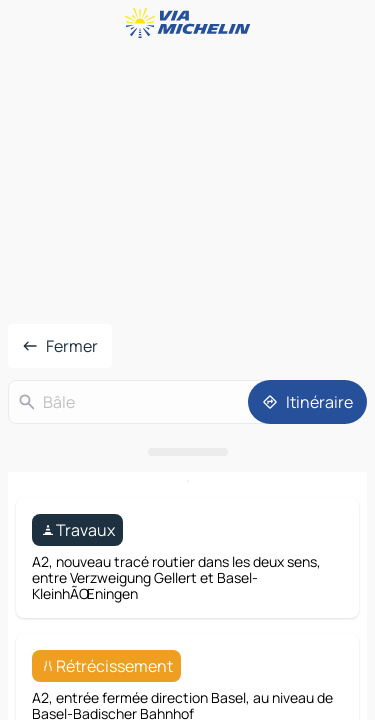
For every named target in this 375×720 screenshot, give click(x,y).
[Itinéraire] (307, 402)
